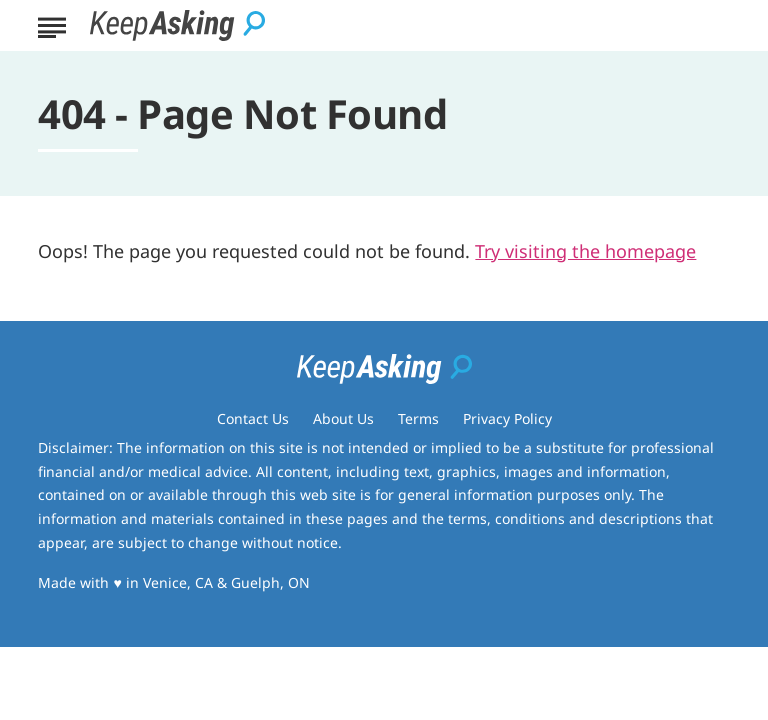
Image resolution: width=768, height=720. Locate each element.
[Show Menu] (51, 24)
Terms (418, 418)
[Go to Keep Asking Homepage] (177, 25)
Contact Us (253, 418)
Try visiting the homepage (585, 251)
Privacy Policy (507, 418)
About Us (343, 418)
